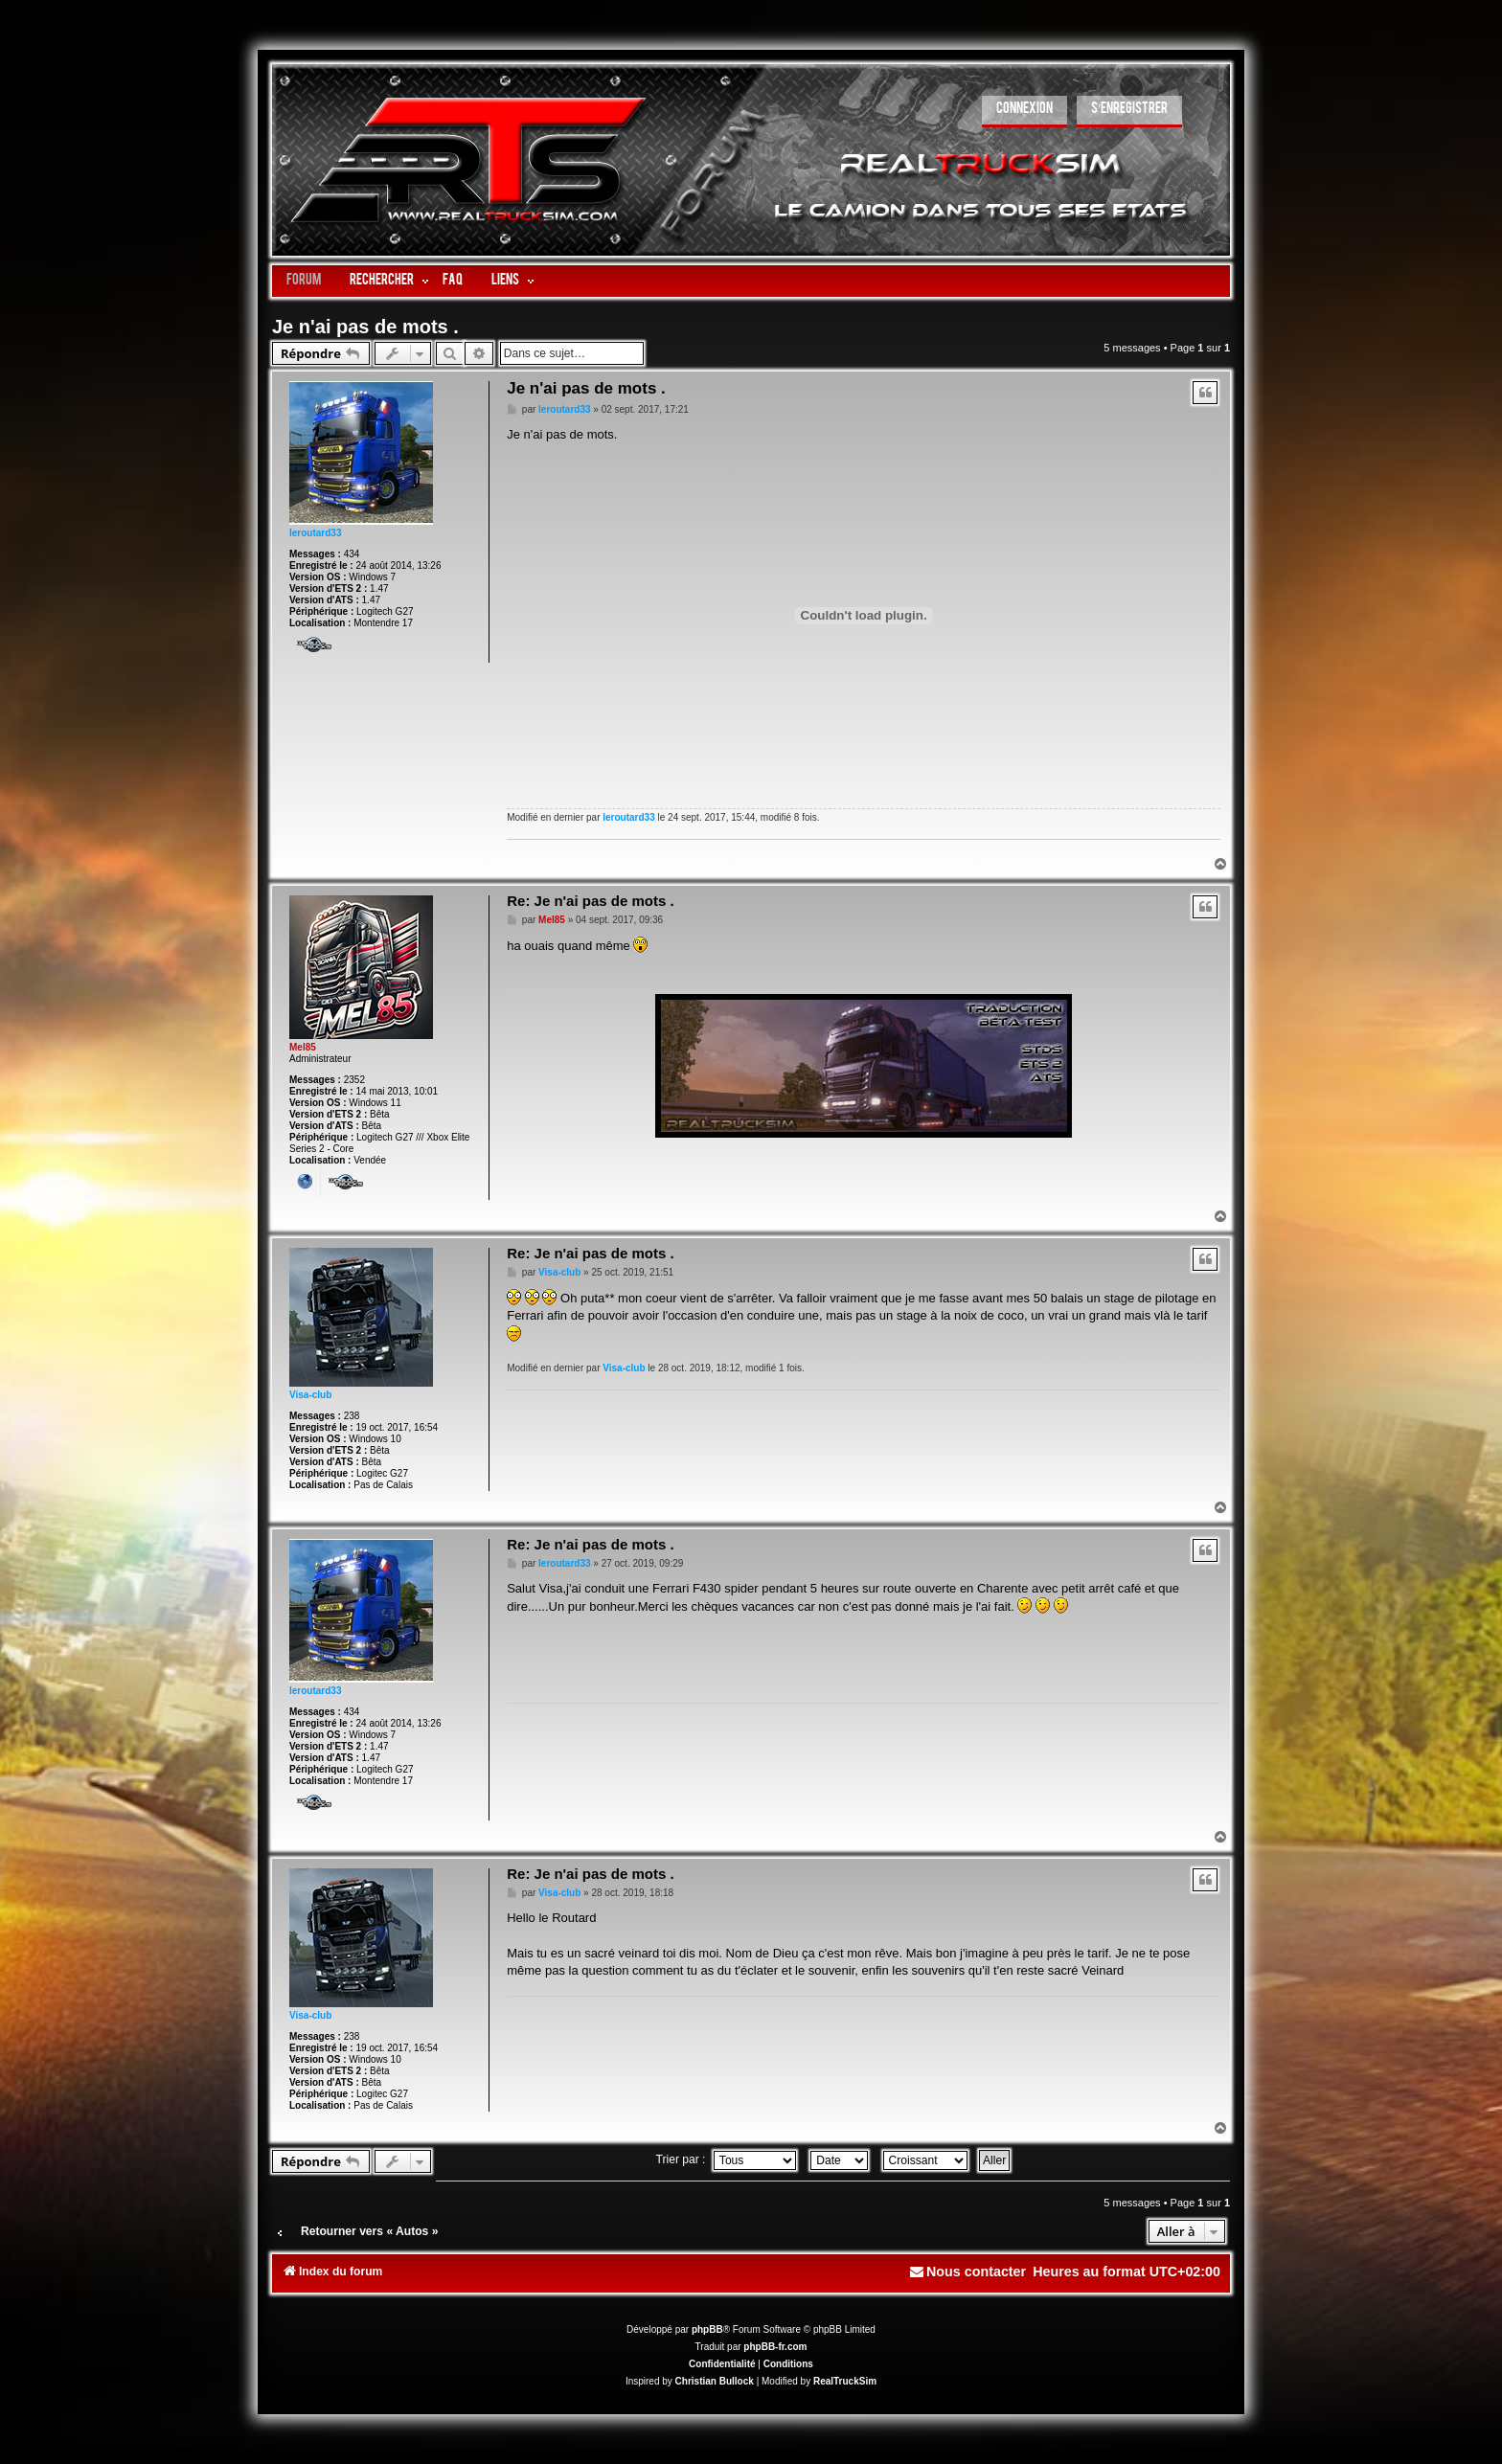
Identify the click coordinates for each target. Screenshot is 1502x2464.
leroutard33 (315, 533)
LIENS (505, 281)
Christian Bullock (714, 2381)
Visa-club (310, 1395)
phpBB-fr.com (775, 2346)
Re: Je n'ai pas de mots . (590, 901)
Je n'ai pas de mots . (365, 326)
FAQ (453, 281)
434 (352, 554)
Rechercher (382, 281)
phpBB (707, 2329)
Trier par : (726, 2159)
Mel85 (302, 1047)
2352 (354, 1079)
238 (352, 1416)
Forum (303, 281)
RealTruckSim (844, 2381)
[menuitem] (1024, 111)
